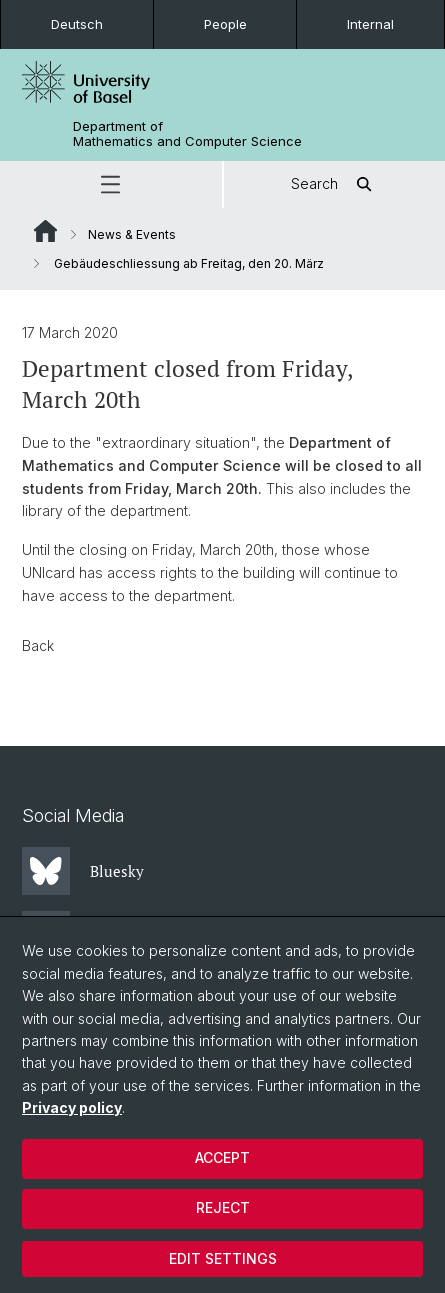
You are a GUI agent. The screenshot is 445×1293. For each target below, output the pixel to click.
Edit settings (223, 1258)
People (225, 24)
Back (38, 645)
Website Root (45, 231)
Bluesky (83, 871)
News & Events (132, 234)
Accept (222, 1157)
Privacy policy (72, 1107)
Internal (370, 24)
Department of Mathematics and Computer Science (187, 134)
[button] (111, 184)
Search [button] (334, 184)
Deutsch (77, 24)
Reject (223, 1207)
